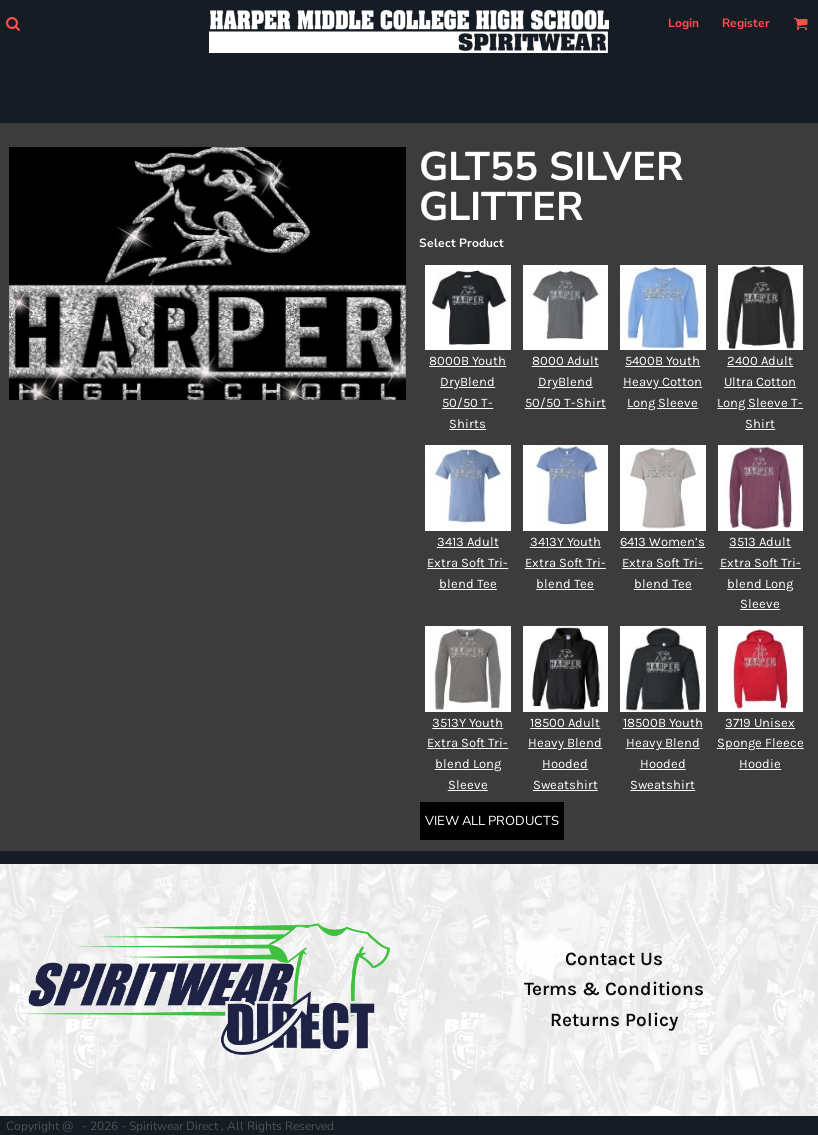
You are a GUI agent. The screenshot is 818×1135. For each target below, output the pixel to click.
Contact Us (614, 959)
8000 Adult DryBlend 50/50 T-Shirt (565, 381)
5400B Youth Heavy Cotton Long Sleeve (662, 381)
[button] (12, 23)
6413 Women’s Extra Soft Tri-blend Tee (662, 562)
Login (683, 23)
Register (746, 23)
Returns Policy (614, 1020)
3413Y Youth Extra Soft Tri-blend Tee (565, 562)
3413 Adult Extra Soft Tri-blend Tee (467, 562)
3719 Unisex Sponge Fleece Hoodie (760, 743)
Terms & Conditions (614, 989)
